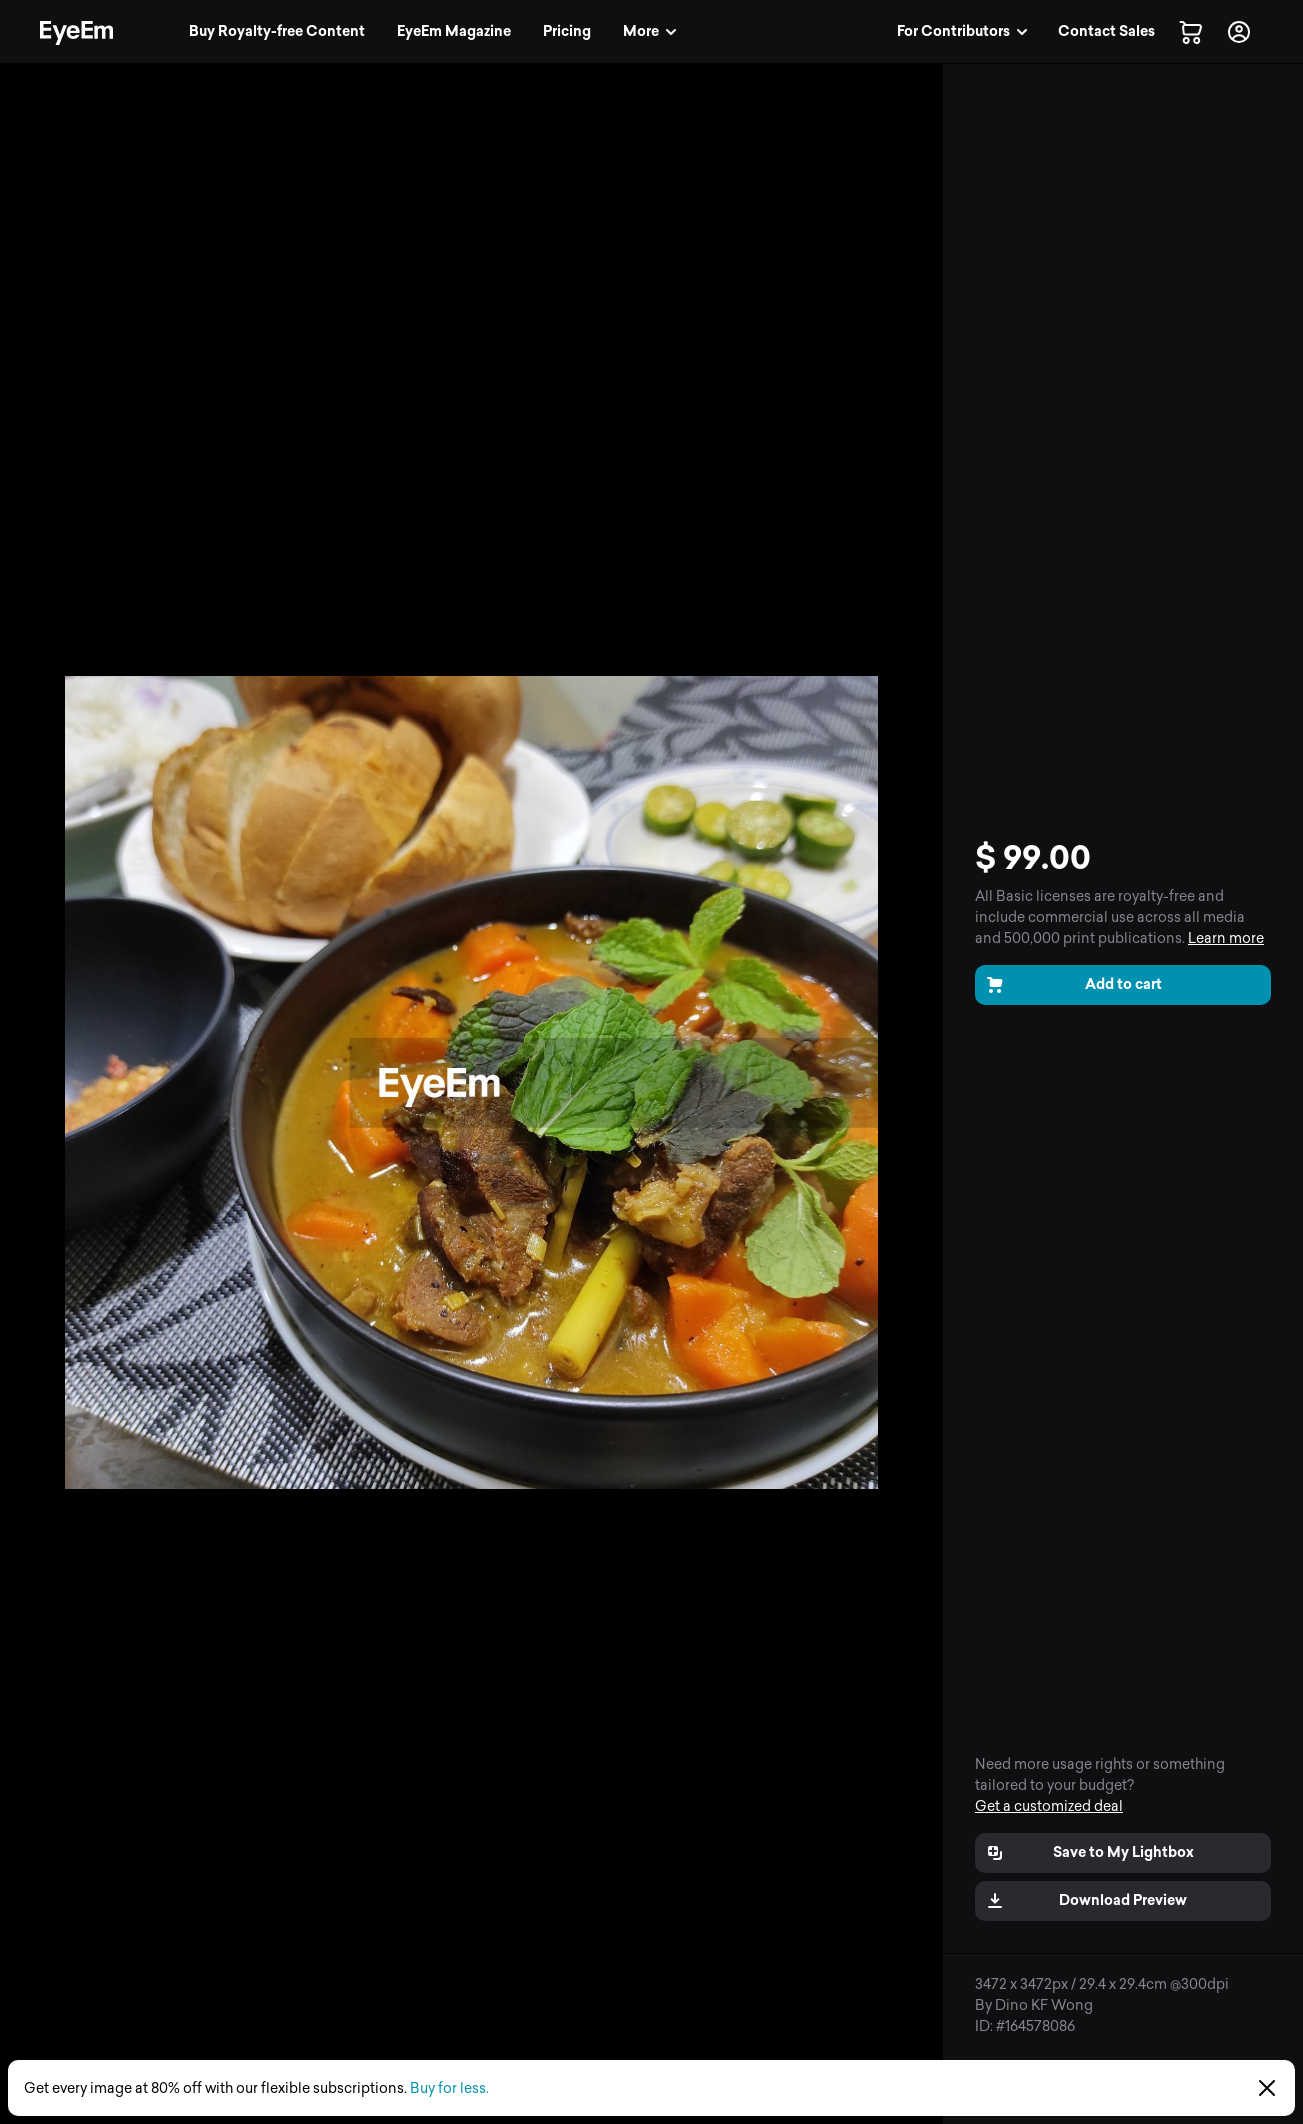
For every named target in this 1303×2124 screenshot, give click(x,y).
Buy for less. (449, 2088)
